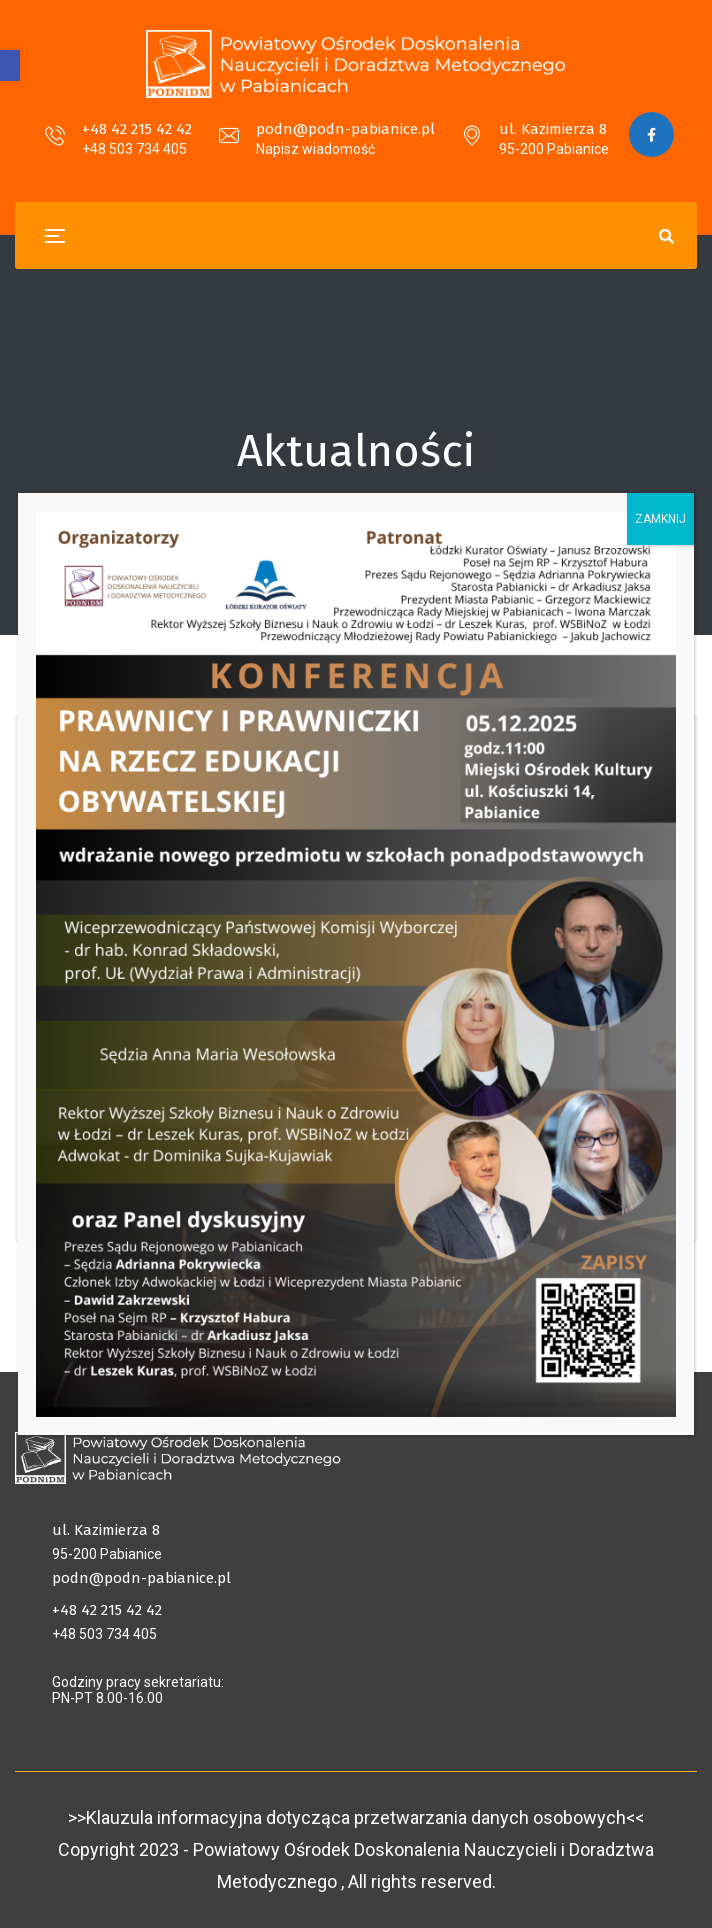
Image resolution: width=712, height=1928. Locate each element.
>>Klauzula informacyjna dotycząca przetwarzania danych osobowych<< (356, 1817)
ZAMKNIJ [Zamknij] (660, 519)
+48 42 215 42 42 (137, 129)
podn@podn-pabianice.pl (345, 129)
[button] (10, 65)
